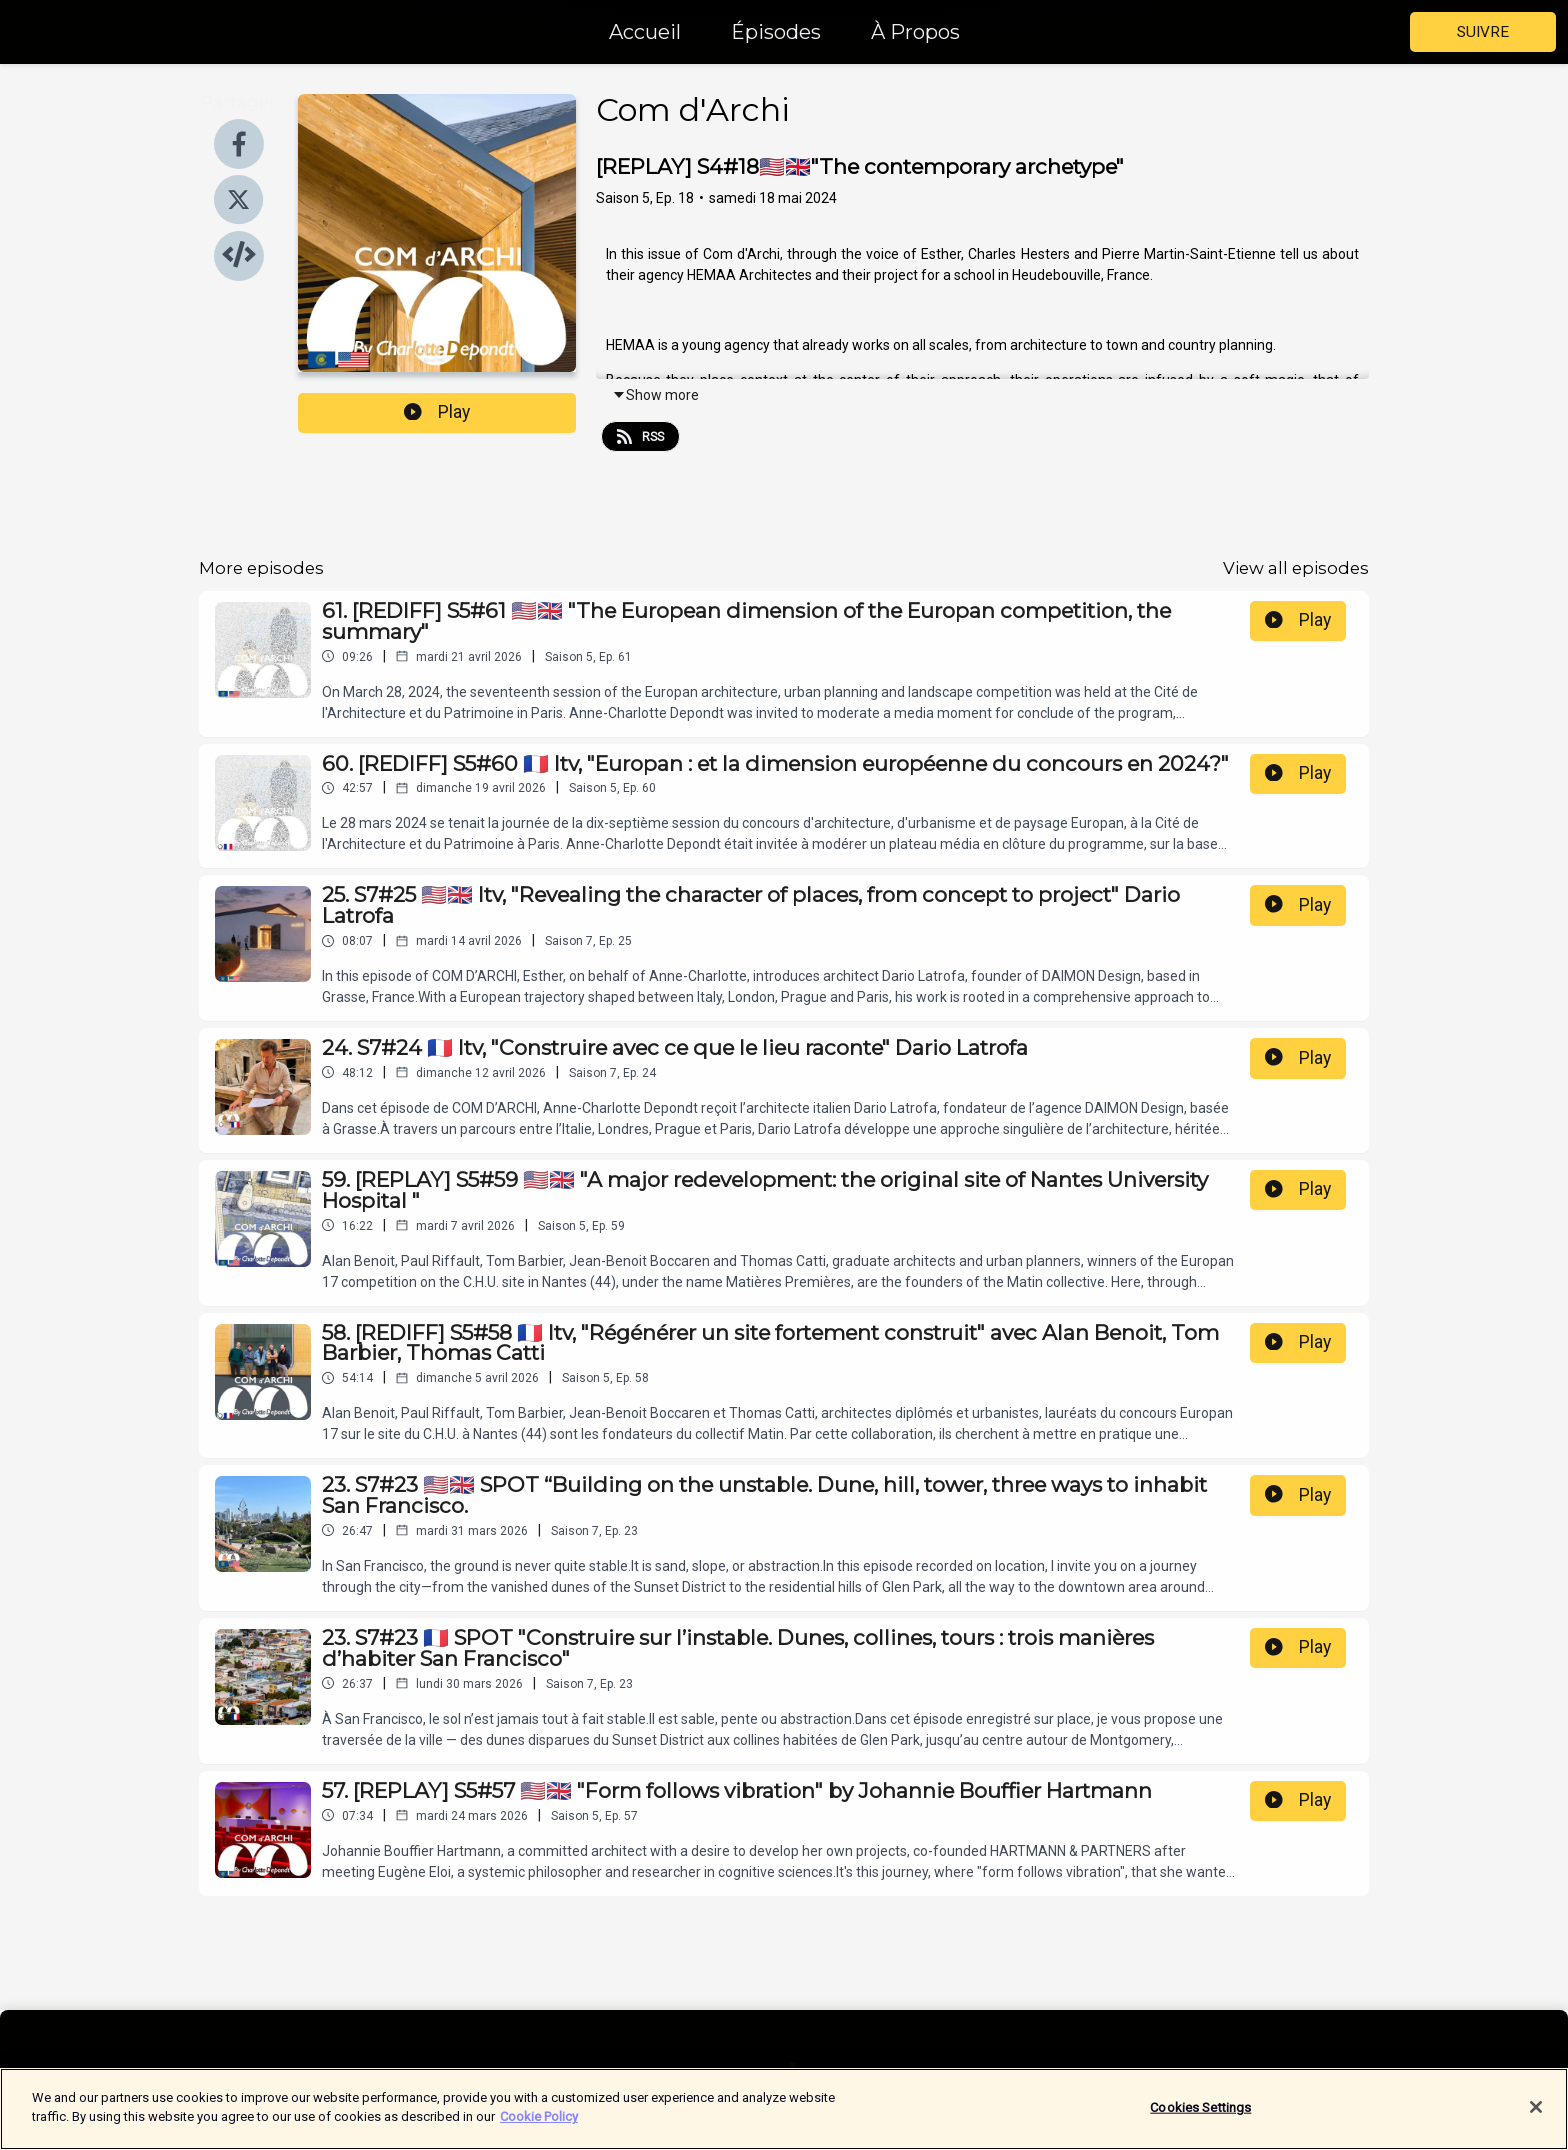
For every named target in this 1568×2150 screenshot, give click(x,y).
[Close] (1536, 2121)
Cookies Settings (1200, 2121)
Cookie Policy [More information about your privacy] (539, 2131)
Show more (655, 395)
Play (437, 412)
